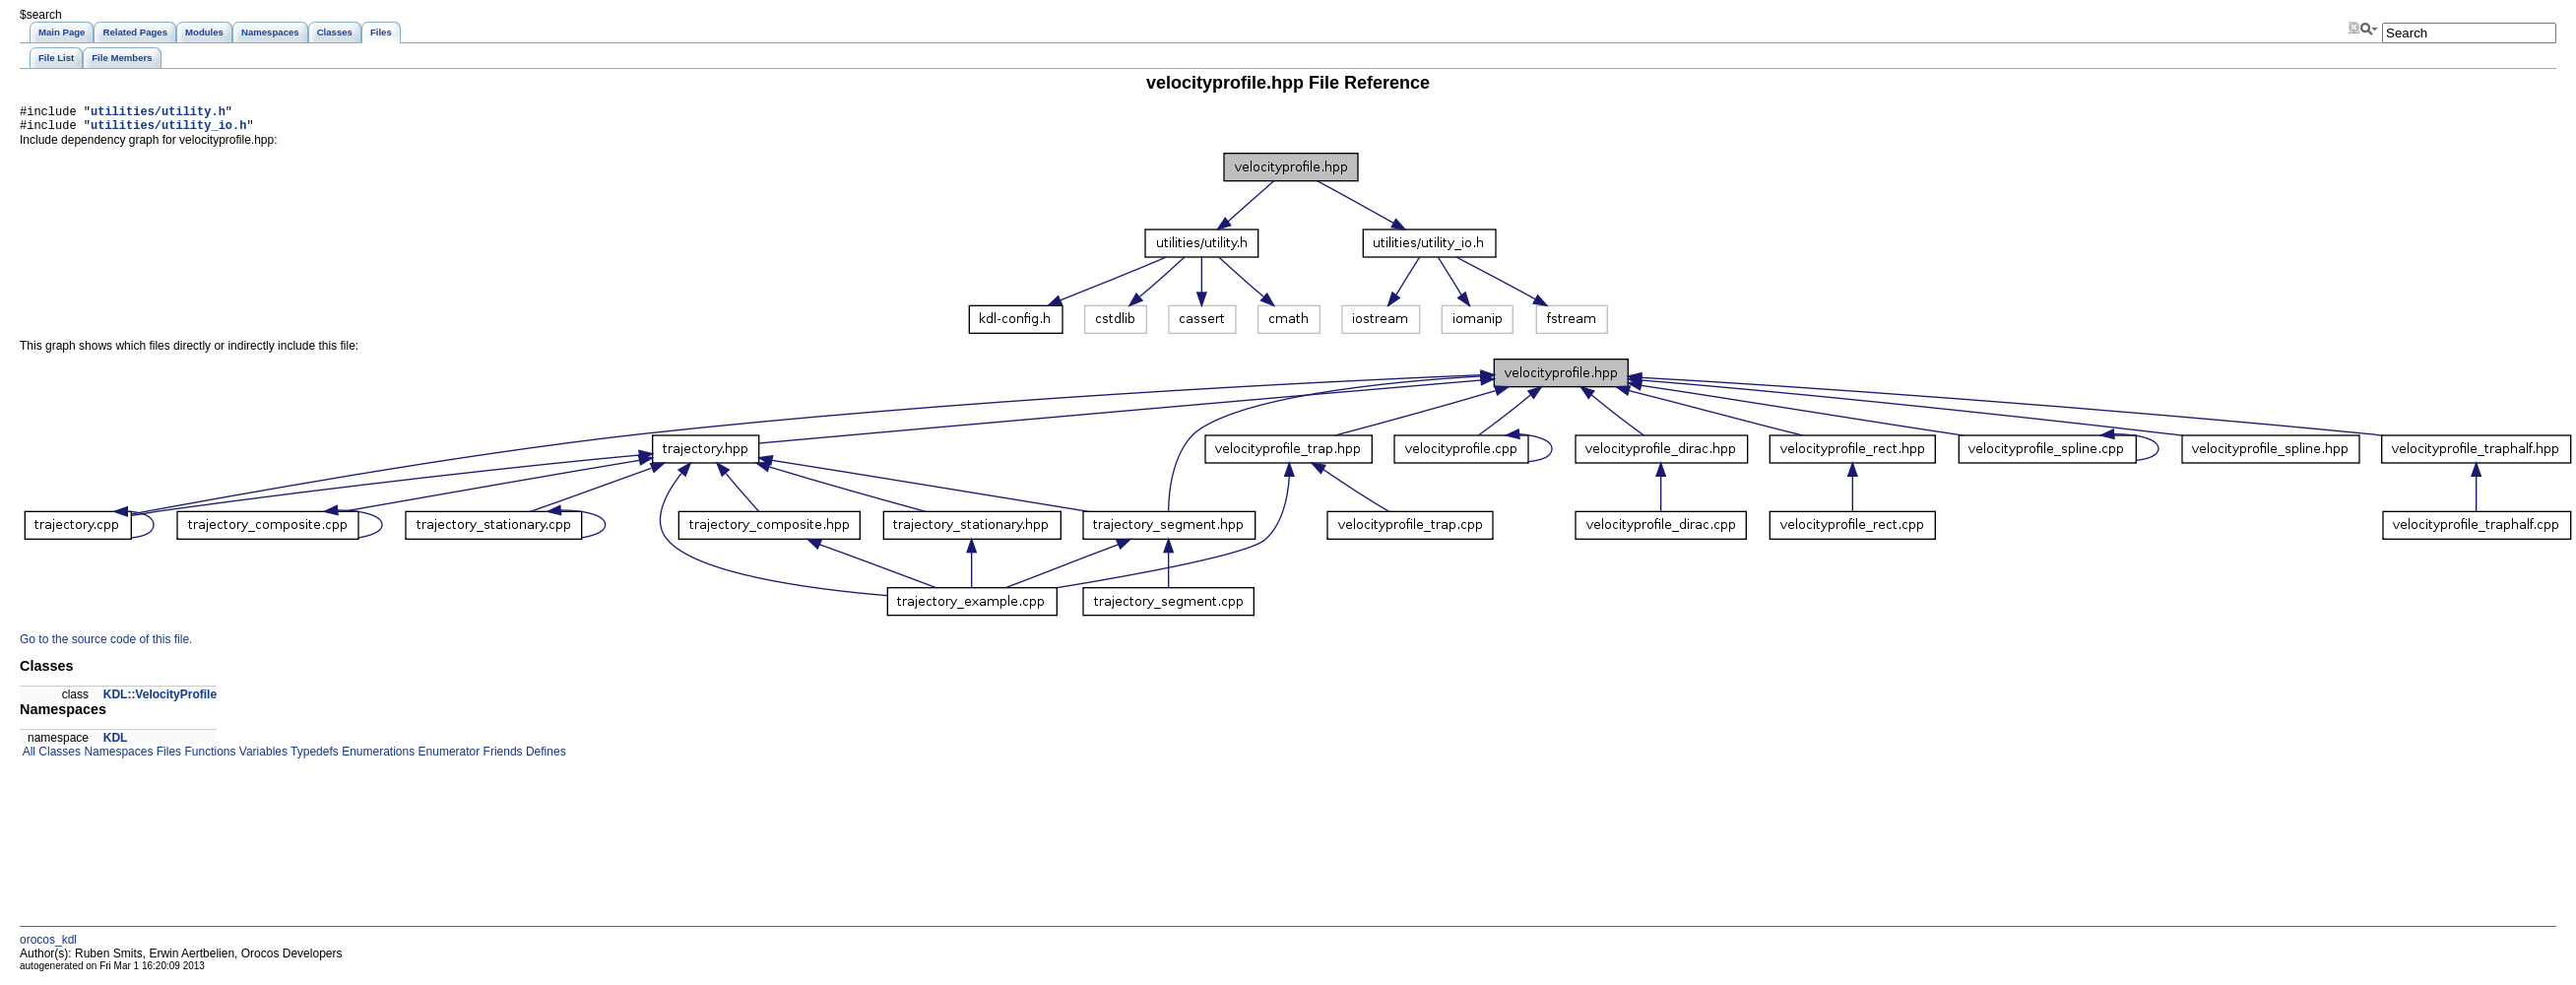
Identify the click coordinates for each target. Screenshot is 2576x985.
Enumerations (377, 757)
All (27, 757)
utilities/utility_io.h (168, 130)
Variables (261, 757)
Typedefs (313, 757)
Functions (208, 757)
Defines (544, 757)
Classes (58, 757)
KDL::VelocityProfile (160, 700)
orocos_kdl (48, 945)
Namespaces (117, 757)
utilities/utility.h (158, 113)
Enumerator (447, 757)
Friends (501, 757)
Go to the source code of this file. (106, 645)
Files (167, 757)
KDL (115, 744)
